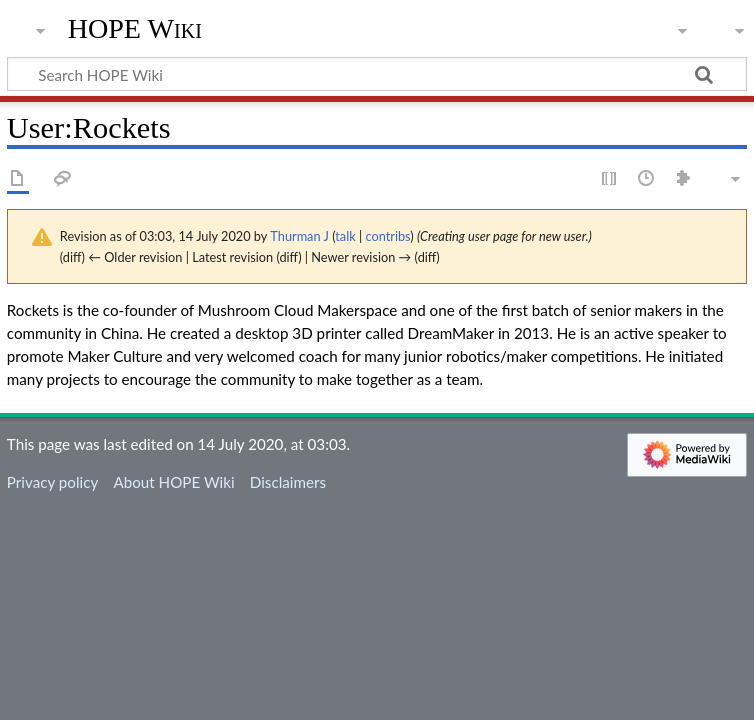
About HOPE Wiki (173, 482)
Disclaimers (288, 482)
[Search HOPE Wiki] (377, 74)
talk (345, 236)
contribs (387, 236)
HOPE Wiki (135, 29)
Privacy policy (52, 482)
